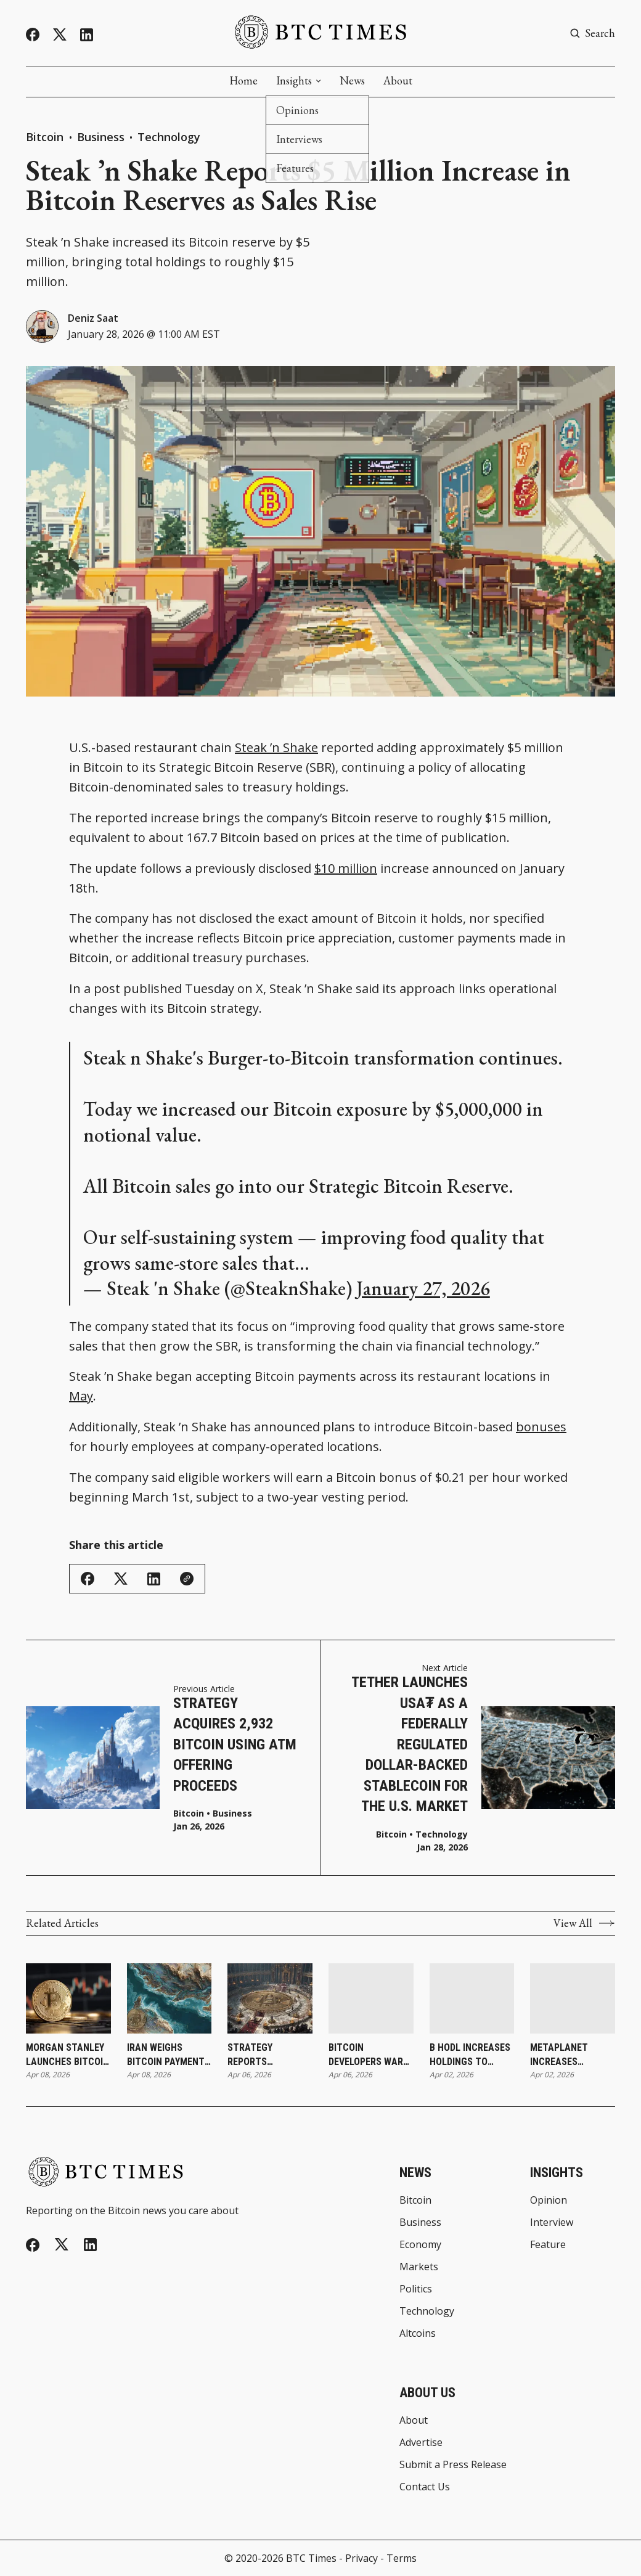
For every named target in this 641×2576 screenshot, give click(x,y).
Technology (168, 136)
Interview (551, 2222)
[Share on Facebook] (87, 1578)
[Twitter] (60, 34)
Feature (548, 2244)
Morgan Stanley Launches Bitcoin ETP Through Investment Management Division (67, 2055)
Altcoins (417, 2333)
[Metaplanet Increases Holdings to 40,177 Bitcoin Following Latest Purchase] (572, 1998)
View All (584, 1923)
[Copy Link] (187, 1578)
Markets (418, 2266)
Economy (420, 2244)
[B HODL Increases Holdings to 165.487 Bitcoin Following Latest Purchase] (472, 1998)
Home (243, 80)
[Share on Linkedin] (153, 1578)
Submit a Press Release (453, 2464)
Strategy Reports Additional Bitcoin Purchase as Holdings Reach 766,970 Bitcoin (269, 2055)
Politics (415, 2289)
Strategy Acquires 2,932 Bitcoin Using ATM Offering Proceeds (234, 1744)
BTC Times (311, 2558)
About (397, 80)
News (352, 80)
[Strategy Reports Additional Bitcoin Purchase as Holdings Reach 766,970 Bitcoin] (269, 1998)
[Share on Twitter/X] (121, 1578)
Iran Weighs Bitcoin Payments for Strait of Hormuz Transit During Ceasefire (168, 2055)
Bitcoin (46, 136)
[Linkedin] (86, 34)
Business (101, 136)
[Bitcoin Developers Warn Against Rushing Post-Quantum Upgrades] (371, 1998)
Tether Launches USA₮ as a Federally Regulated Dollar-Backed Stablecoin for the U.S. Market (409, 1744)
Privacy (361, 2558)
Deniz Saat (93, 318)
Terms (401, 2558)
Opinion (548, 2200)
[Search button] (592, 33)
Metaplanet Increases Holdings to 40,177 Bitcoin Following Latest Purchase (572, 2055)
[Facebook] (32, 34)
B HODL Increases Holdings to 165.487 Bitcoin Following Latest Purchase (472, 2055)
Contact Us (424, 2487)
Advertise (421, 2442)
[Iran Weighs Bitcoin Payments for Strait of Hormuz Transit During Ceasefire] (169, 1998)
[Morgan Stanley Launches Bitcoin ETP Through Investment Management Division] (68, 1998)
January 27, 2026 (423, 1288)
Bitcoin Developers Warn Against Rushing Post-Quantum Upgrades (369, 2055)
